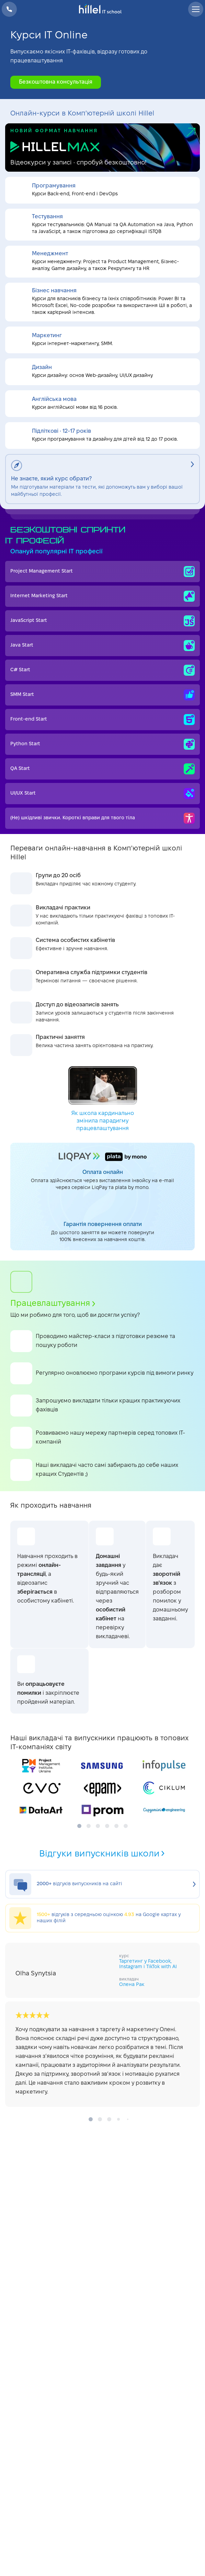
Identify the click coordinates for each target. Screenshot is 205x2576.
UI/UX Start (102, 793)
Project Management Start (102, 571)
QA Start (102, 769)
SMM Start (102, 695)
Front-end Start (102, 719)
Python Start (102, 744)
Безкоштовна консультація (55, 82)
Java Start (102, 645)
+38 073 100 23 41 (9, 9)
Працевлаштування (52, 1304)
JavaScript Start (102, 620)
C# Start (102, 670)
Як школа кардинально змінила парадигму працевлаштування (102, 1098)
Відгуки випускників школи (102, 1854)
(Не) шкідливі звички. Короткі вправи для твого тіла (102, 818)
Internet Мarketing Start (102, 596)
